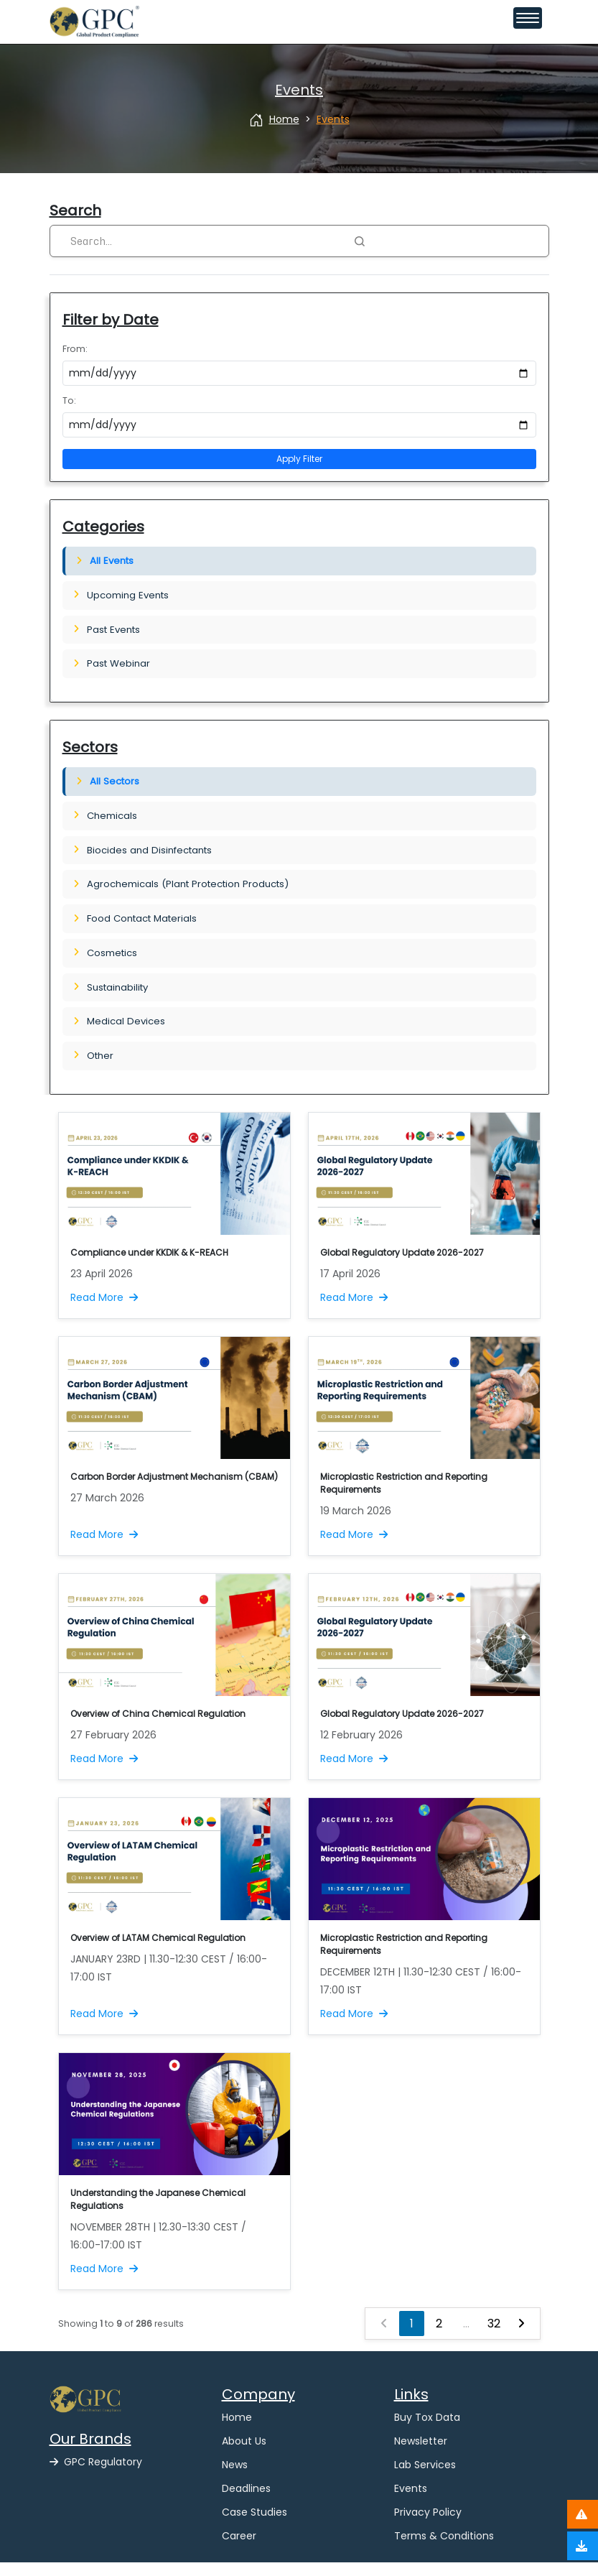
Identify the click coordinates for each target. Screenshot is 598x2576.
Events (410, 2502)
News (235, 2478)
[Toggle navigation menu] (527, 18)
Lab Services (425, 2478)
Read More (104, 1311)
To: (69, 400)
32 (493, 2337)
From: (75, 349)
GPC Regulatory (96, 2475)
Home (237, 2431)
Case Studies (254, 2526)
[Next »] (520, 2337)
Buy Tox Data (427, 2431)
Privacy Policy (428, 2526)
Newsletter (420, 2454)
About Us (244, 2454)
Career (239, 2549)
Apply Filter (299, 459)
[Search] (205, 241)
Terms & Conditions (444, 2549)
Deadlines (246, 2502)
